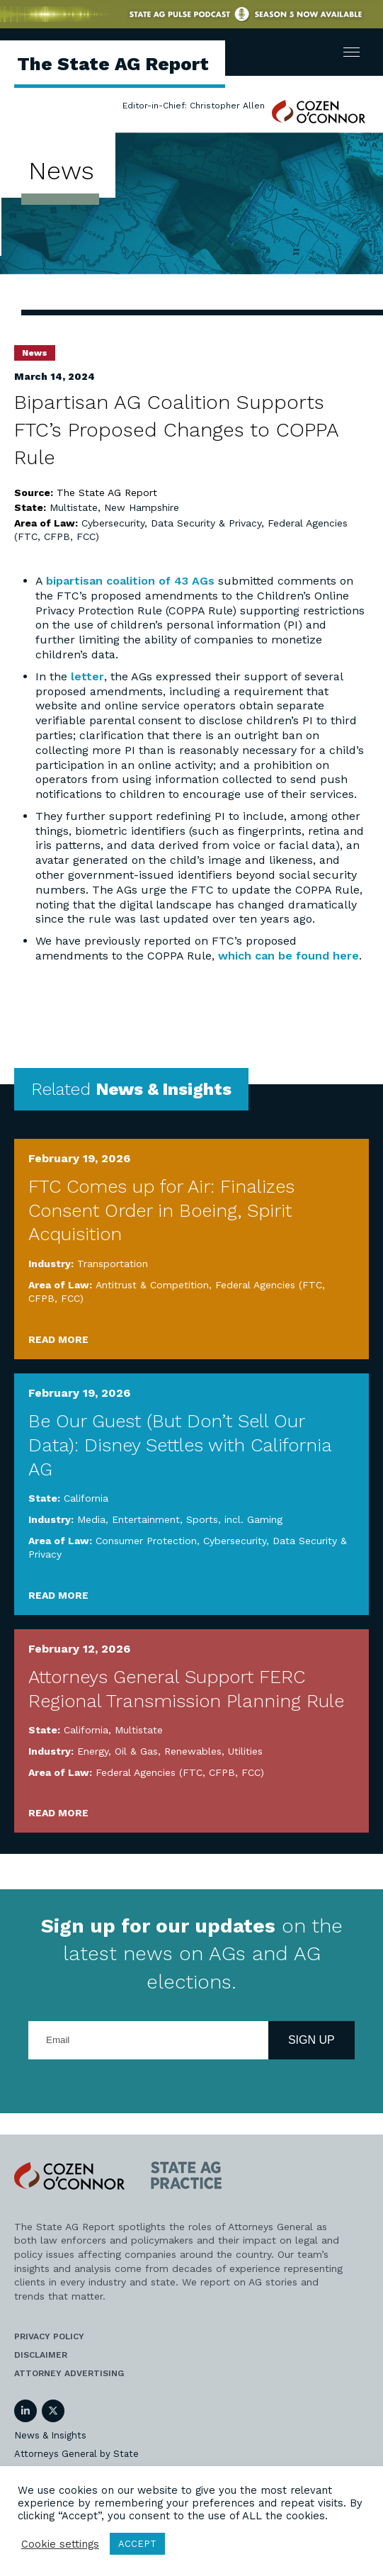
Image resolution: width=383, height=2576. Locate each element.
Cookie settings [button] (60, 2544)
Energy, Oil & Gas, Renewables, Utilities (170, 1751)
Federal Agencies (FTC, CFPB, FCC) (180, 1772)
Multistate (74, 507)
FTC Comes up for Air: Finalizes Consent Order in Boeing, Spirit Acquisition (161, 1210)
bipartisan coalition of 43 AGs (130, 580)
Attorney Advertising (69, 2373)
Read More (58, 1339)
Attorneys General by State (76, 2453)
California (86, 1498)
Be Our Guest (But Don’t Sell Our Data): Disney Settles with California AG (179, 1445)
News (34, 353)
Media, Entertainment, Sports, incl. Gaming (179, 1519)
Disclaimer (40, 2355)
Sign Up (311, 2040)
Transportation (112, 1263)
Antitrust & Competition (152, 1284)
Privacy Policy (49, 2336)
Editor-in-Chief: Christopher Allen (193, 106)
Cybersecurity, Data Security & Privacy (171, 523)
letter (87, 676)
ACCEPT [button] (137, 2543)
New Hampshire (141, 507)
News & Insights (50, 2435)
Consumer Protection (146, 1540)
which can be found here (288, 955)
